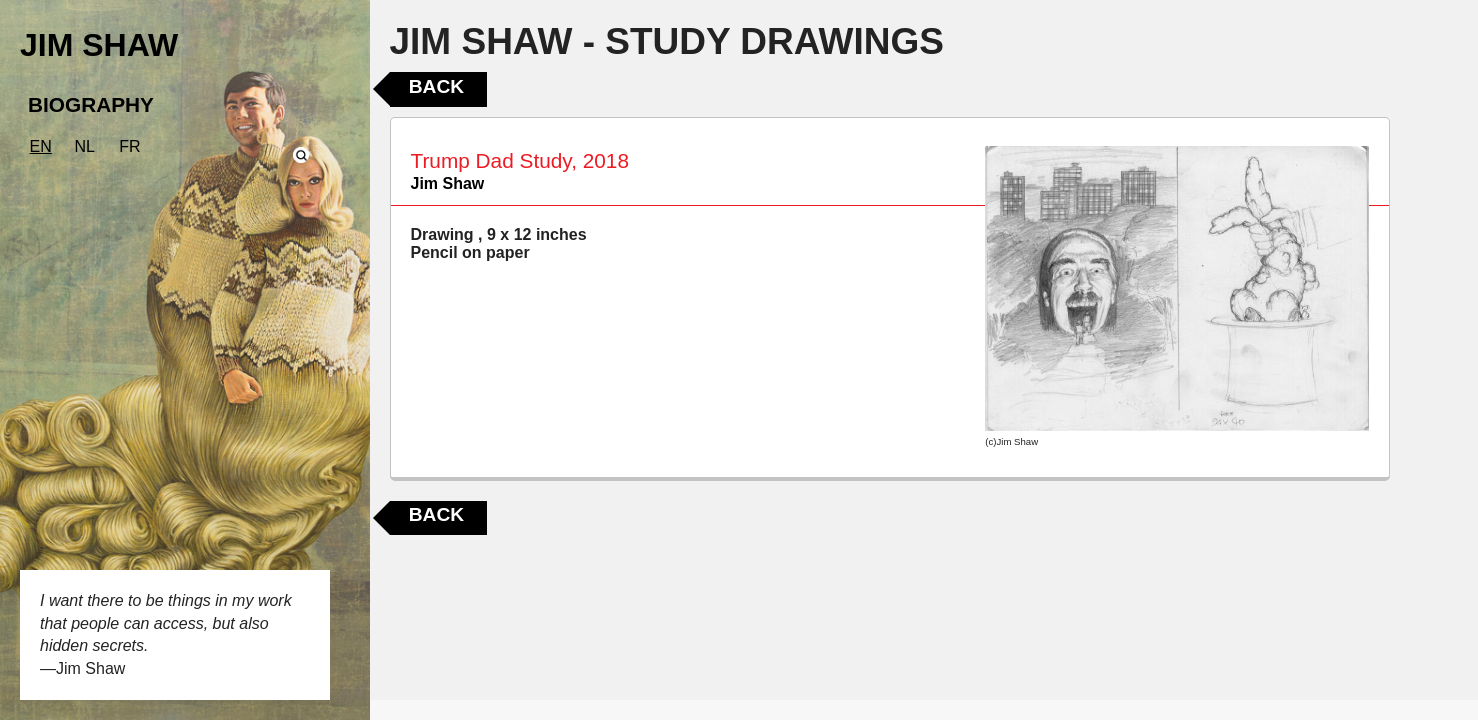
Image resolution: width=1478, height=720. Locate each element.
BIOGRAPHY (91, 104)
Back (436, 86)
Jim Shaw (448, 183)
